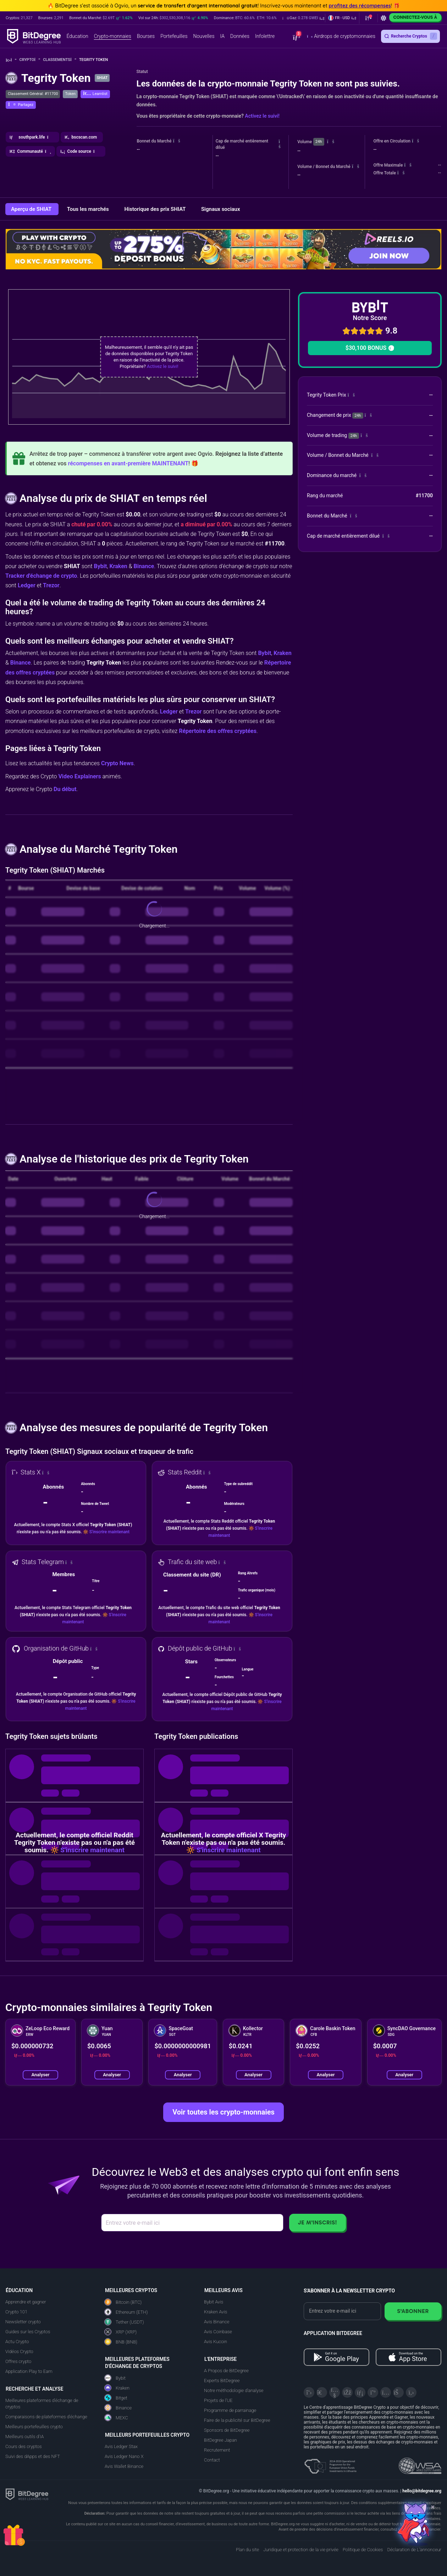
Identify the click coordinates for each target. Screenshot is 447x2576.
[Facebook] (347, 2392)
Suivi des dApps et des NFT (32, 2456)
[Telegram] (321, 2392)
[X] (309, 2392)
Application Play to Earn (29, 2371)
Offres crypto (18, 2361)
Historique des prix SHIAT (156, 209)
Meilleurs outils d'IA (24, 2436)
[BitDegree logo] (27, 2494)
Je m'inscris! (317, 2222)
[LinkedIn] (360, 2392)
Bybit (100, 566)
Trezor (51, 585)
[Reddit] (398, 2392)
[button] (303, 18)
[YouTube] (334, 2392)
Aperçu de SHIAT (32, 209)
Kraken (118, 566)
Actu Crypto (17, 2341)
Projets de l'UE (218, 2400)
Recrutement (217, 2450)
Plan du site (247, 2549)
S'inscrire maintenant (109, 1531)
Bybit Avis (213, 2302)
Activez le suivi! (262, 116)
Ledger (26, 585)
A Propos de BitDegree (226, 2370)
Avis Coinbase (218, 2331)
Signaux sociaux (220, 209)
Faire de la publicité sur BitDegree (237, 2420)
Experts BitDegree (221, 2380)
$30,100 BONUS (370, 348)
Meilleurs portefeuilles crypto (34, 2426)
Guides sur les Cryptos (27, 2331)
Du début (65, 789)
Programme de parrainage (230, 2410)
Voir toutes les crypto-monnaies (223, 2112)
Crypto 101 (16, 2311)
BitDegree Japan (220, 2440)
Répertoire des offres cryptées (217, 731)
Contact (212, 2460)
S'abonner (413, 2311)
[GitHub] (411, 2392)
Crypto (30, 59)
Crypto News (117, 763)
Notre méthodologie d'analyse (233, 2390)
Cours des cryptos (23, 2446)
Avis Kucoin (215, 2341)
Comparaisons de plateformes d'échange (46, 2416)
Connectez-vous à (415, 17)
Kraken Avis (215, 2311)
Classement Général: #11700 (33, 93)
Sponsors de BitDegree (226, 2430)
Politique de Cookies (363, 2549)
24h (318, 141)
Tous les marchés (88, 209)
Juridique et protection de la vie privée (300, 2549)
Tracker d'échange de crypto (41, 575)
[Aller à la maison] (11, 60)
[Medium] (373, 2392)
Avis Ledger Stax (121, 2446)
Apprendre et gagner (25, 2302)
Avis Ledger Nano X (124, 2456)
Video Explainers (79, 776)
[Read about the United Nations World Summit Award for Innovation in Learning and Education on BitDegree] (420, 2463)
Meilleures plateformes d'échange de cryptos (41, 2403)
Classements (59, 59)
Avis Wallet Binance (124, 2466)
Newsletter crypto (23, 2321)
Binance (143, 566)
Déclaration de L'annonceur (414, 2549)
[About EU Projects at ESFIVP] (330, 2463)
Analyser (41, 2074)
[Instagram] (385, 2392)
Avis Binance (216, 2321)
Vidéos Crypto (19, 2351)
